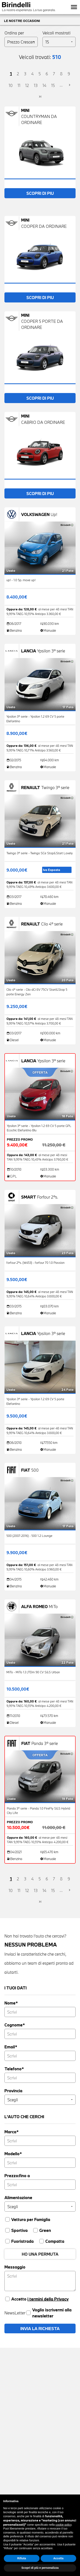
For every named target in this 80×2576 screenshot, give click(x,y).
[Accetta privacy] (7, 2299)
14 (44, 85)
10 (11, 85)
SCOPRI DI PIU (40, 193)
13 (36, 85)
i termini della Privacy (48, 2299)
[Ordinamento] (21, 42)
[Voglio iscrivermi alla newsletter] (28, 2313)
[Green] (35, 2230)
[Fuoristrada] (7, 2241)
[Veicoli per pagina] (59, 42)
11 (19, 85)
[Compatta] (41, 2241)
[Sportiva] (7, 2230)
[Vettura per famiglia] (7, 2219)
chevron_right (70, 85)
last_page (40, 97)
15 (53, 85)
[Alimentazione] (40, 2207)
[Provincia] (40, 2100)
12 (27, 85)
